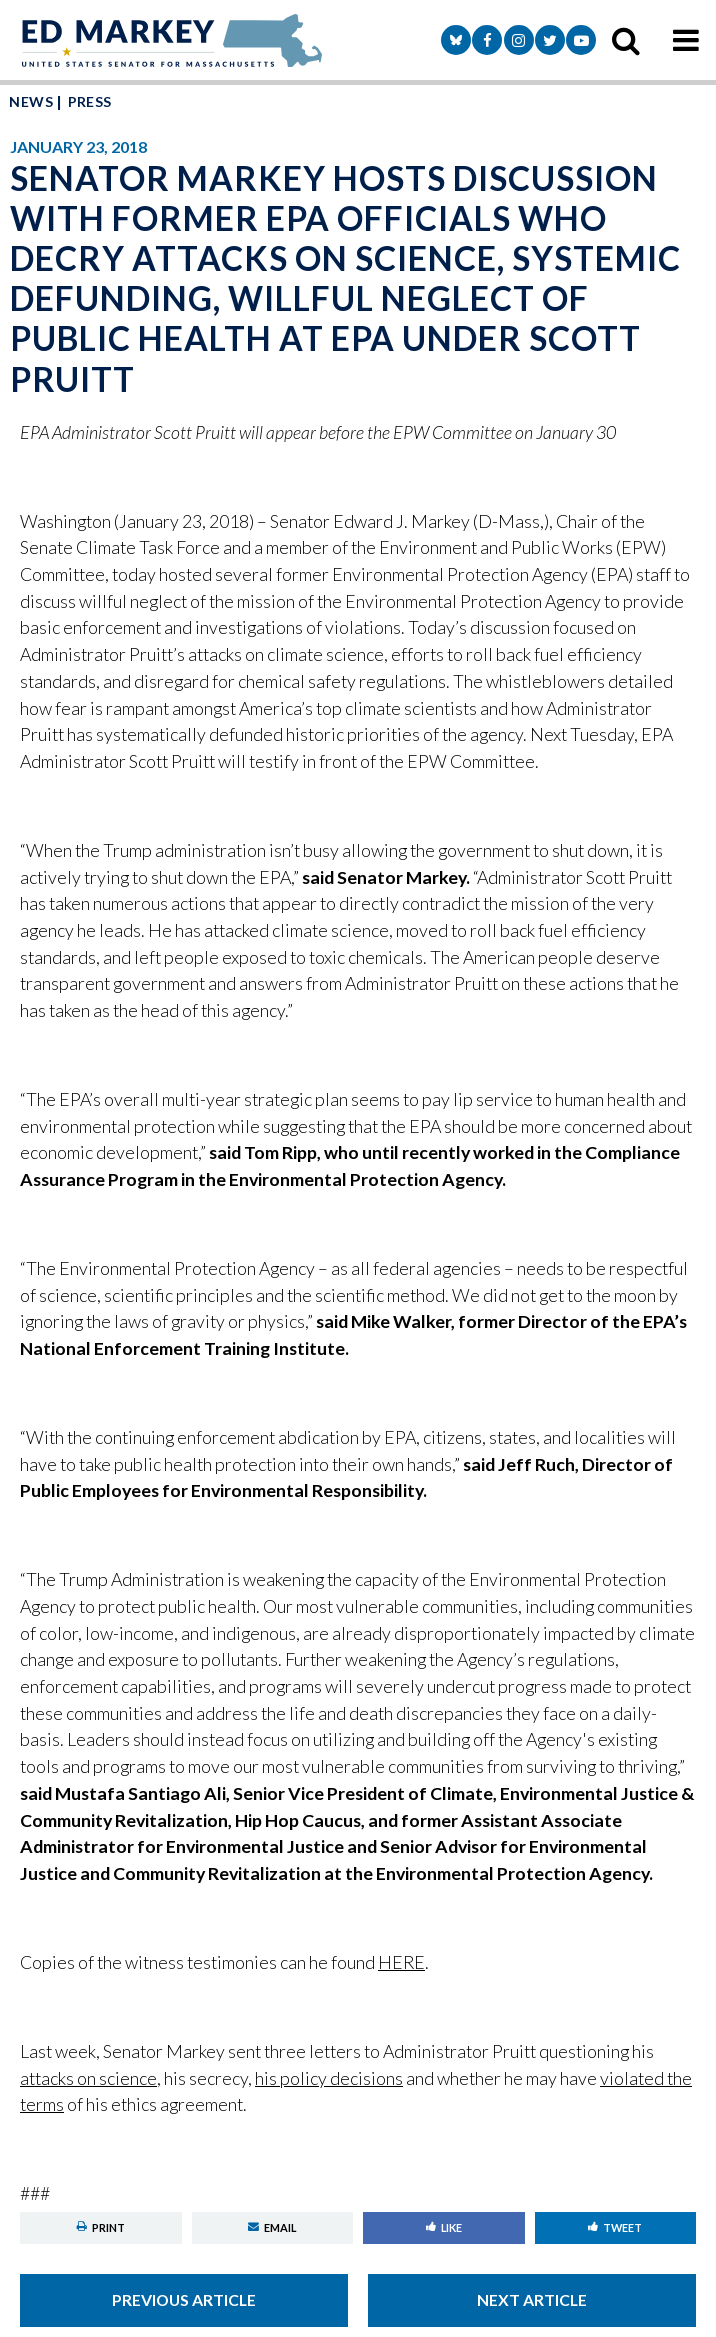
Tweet (615, 2227)
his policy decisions (329, 2078)
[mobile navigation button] (686, 40)
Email (272, 2227)
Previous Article (184, 2299)
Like (444, 2227)
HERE (401, 1962)
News (31, 101)
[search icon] (626, 40)
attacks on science (88, 2078)
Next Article (532, 2299)
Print (101, 2227)
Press (90, 101)
